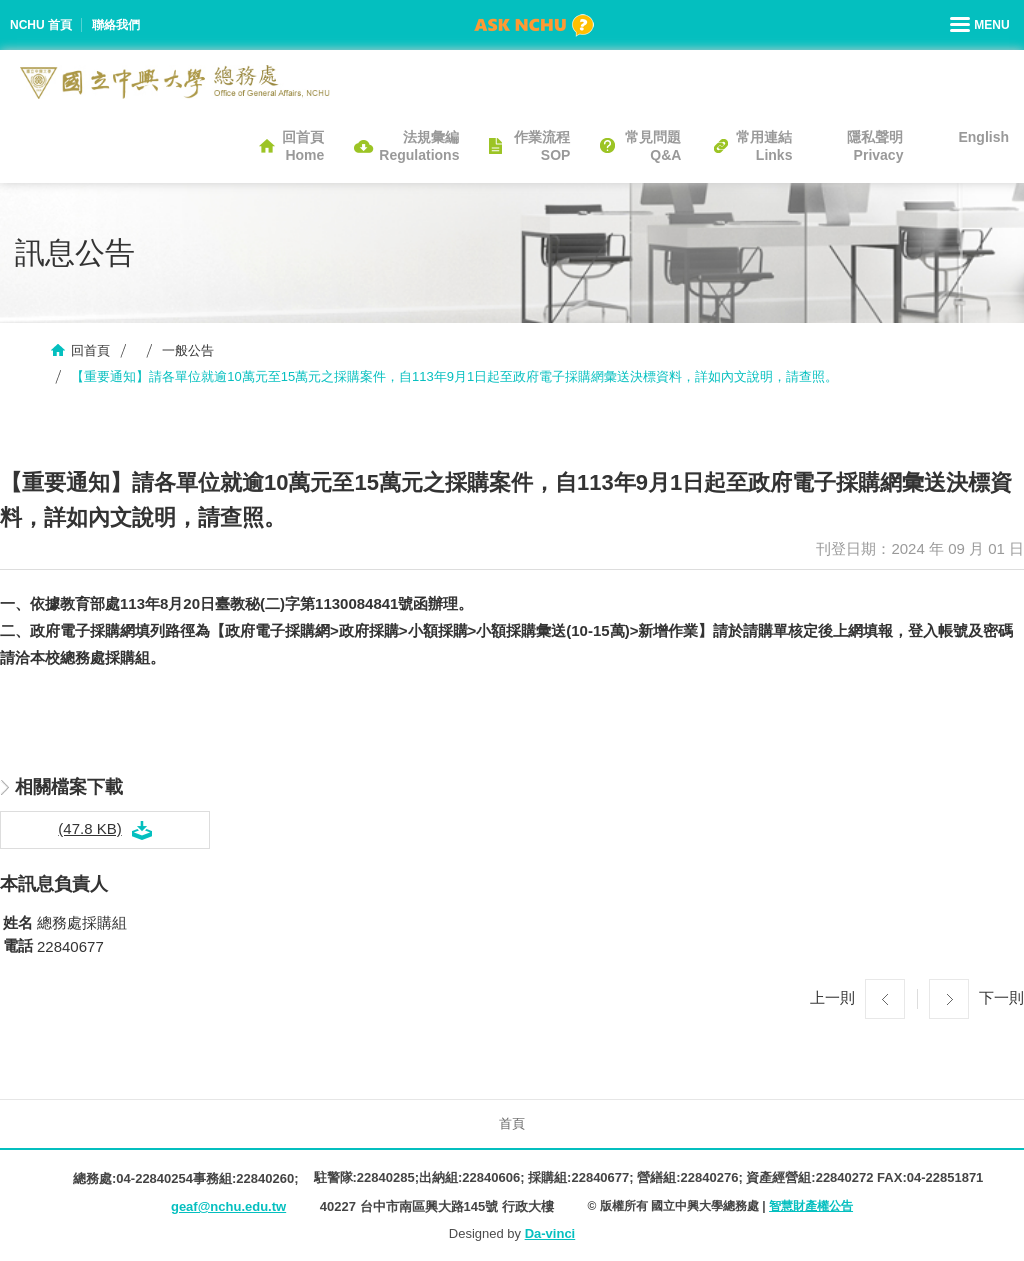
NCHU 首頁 (41, 25)
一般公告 (188, 350)
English (983, 137)
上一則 (832, 996)
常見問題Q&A (653, 146)
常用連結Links (764, 146)
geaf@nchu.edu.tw (228, 1206)
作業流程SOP (542, 146)
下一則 (1001, 996)
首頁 (512, 1123)
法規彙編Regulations (419, 146)
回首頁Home (303, 146)
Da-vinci (550, 1233)
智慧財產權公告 (811, 1206)
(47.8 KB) (89, 828)
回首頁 (90, 350)
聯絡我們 (116, 25)
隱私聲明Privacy (875, 146)
